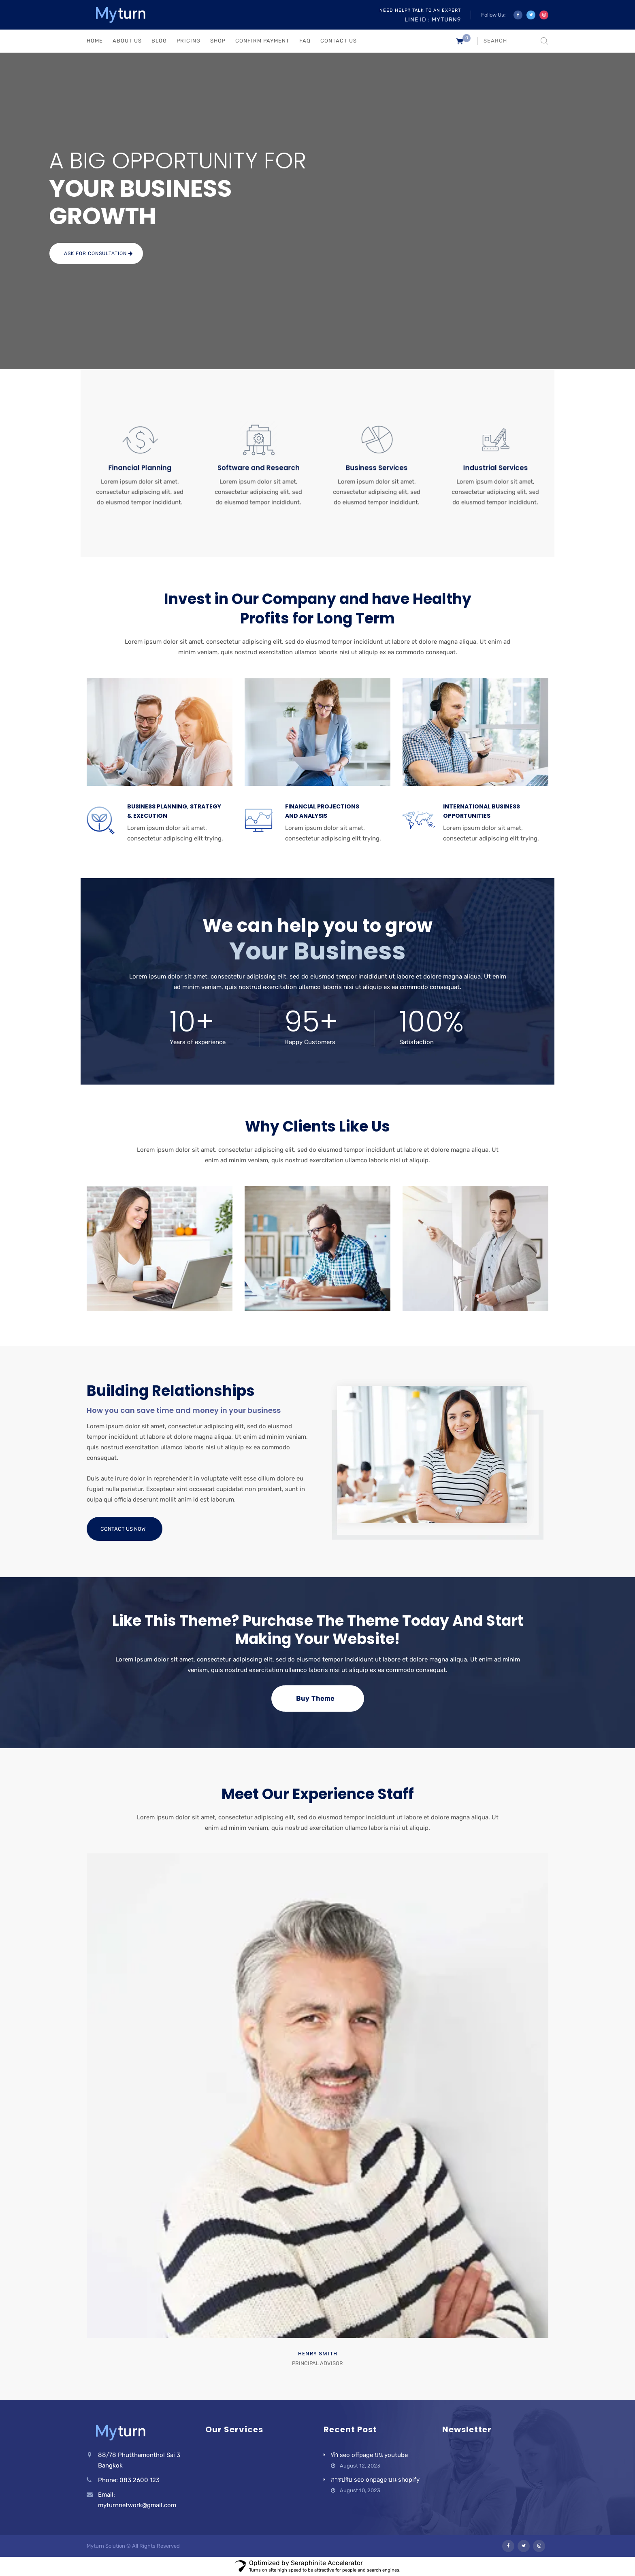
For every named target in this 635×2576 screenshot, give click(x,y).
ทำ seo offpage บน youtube (369, 2455)
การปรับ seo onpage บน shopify (375, 2479)
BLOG (159, 41)
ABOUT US (127, 41)
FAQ (305, 41)
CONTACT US (338, 41)
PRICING (188, 41)
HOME (95, 41)
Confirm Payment (262, 41)
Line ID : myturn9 (433, 19)
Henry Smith (317, 2353)
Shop (218, 41)
